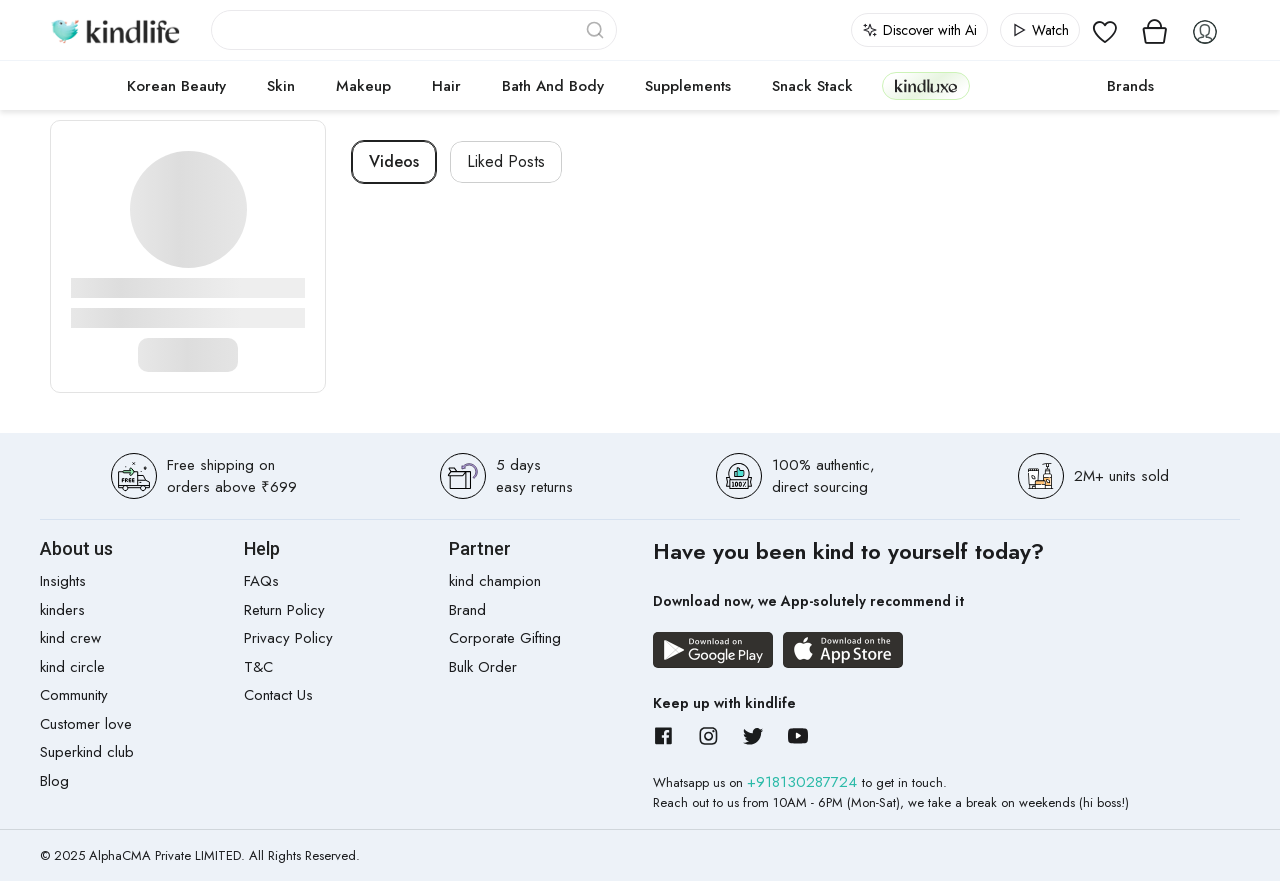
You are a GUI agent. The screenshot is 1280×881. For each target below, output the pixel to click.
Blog (54, 781)
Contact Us (278, 695)
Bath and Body (553, 86)
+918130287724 (804, 782)
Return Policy (284, 610)
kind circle (72, 667)
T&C (258, 667)
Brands (1130, 86)
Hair (446, 86)
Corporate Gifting (505, 638)
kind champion (495, 581)
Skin (281, 86)
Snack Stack (812, 86)
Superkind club (87, 752)
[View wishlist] (1105, 30)
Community (74, 695)
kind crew (70, 638)
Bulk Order (483, 667)
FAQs (261, 581)
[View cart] (1155, 30)
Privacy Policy (288, 638)
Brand (467, 610)
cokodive (1032, 86)
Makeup (363, 86)
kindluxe (926, 85)
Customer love (86, 724)
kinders (62, 610)
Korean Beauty (176, 86)
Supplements (688, 86)
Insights (63, 581)
